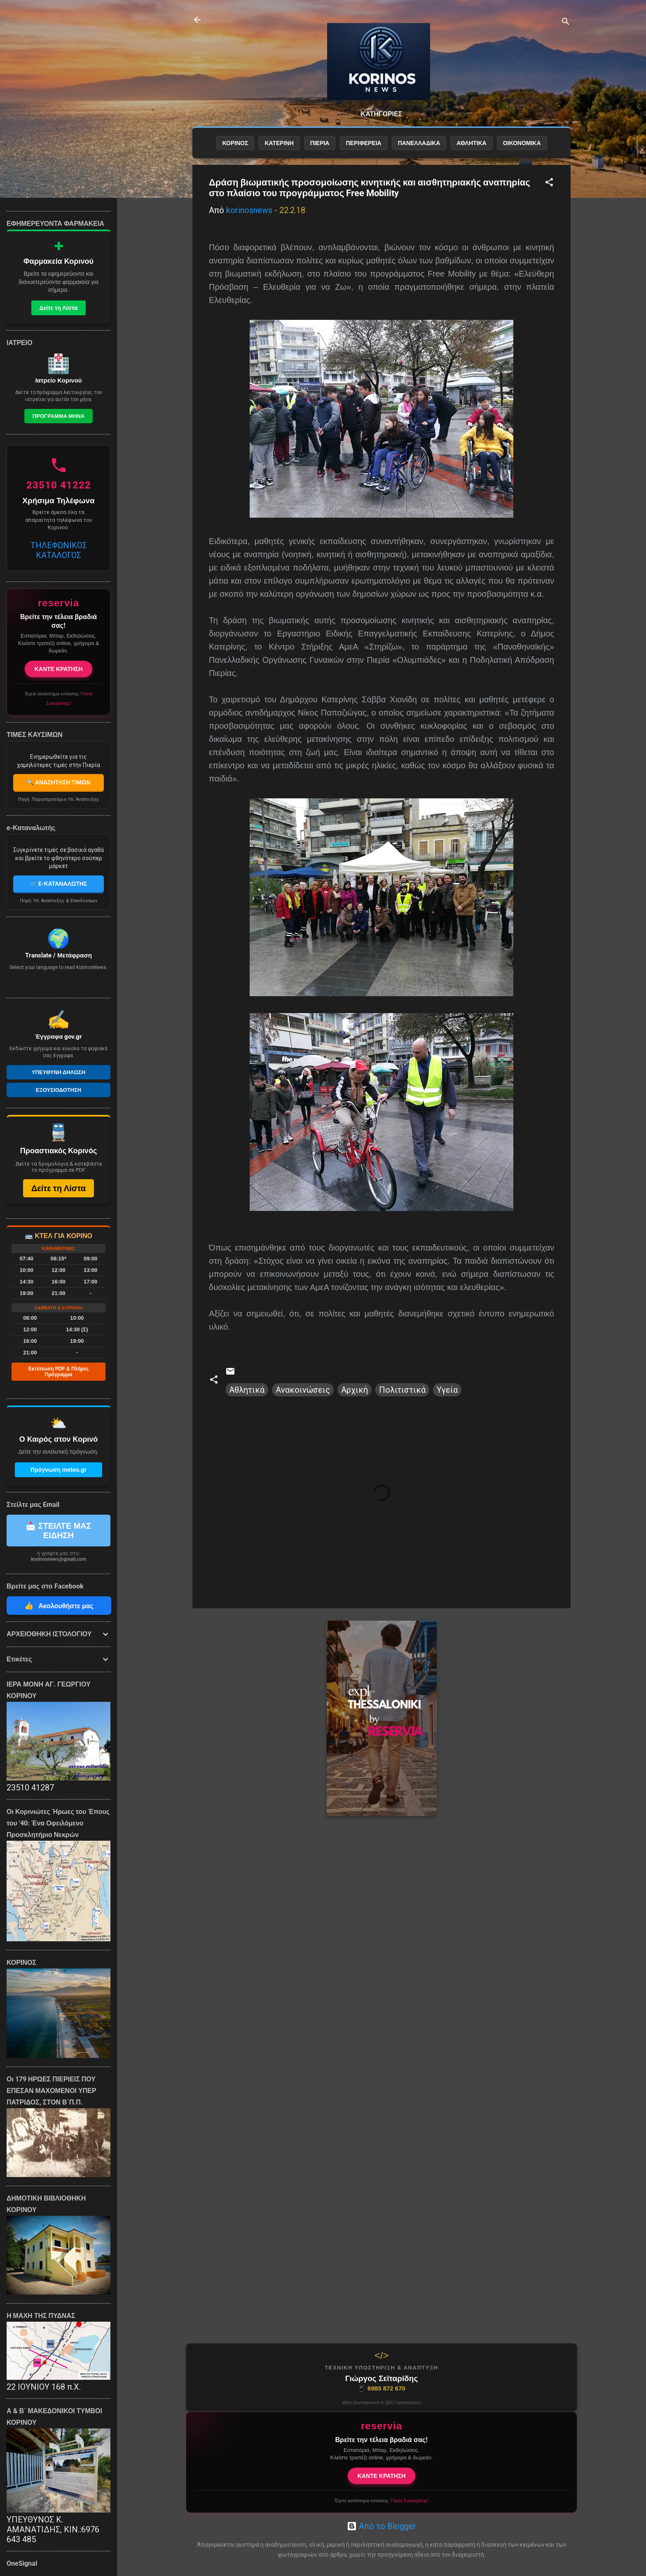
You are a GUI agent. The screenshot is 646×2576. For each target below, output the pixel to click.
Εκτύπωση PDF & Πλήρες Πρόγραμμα (58, 1371)
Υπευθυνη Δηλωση (58, 1072)
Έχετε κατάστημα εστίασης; (381, 2500)
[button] (549, 183)
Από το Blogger (381, 2526)
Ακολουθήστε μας (59, 1605)
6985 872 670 (381, 2388)
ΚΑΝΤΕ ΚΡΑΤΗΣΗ (382, 2476)
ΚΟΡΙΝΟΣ (235, 143)
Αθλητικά (246, 1390)
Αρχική (354, 1390)
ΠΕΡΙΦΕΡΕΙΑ (363, 143)
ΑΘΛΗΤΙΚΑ (471, 143)
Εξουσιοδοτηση (58, 1090)
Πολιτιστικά (402, 1390)
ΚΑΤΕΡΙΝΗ (278, 143)
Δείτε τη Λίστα (59, 308)
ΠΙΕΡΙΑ (320, 143)
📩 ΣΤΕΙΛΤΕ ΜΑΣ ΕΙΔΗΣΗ (58, 1530)
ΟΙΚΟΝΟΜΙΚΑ (522, 143)
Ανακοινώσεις (303, 1390)
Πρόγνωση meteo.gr (58, 1469)
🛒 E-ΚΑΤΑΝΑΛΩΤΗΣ (58, 883)
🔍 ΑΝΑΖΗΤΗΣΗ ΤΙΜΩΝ (59, 782)
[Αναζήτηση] (566, 22)
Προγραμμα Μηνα (58, 416)
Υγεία (447, 1390)
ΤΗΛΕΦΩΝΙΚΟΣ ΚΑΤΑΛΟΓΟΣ (58, 550)
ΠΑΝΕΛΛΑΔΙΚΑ (419, 143)
